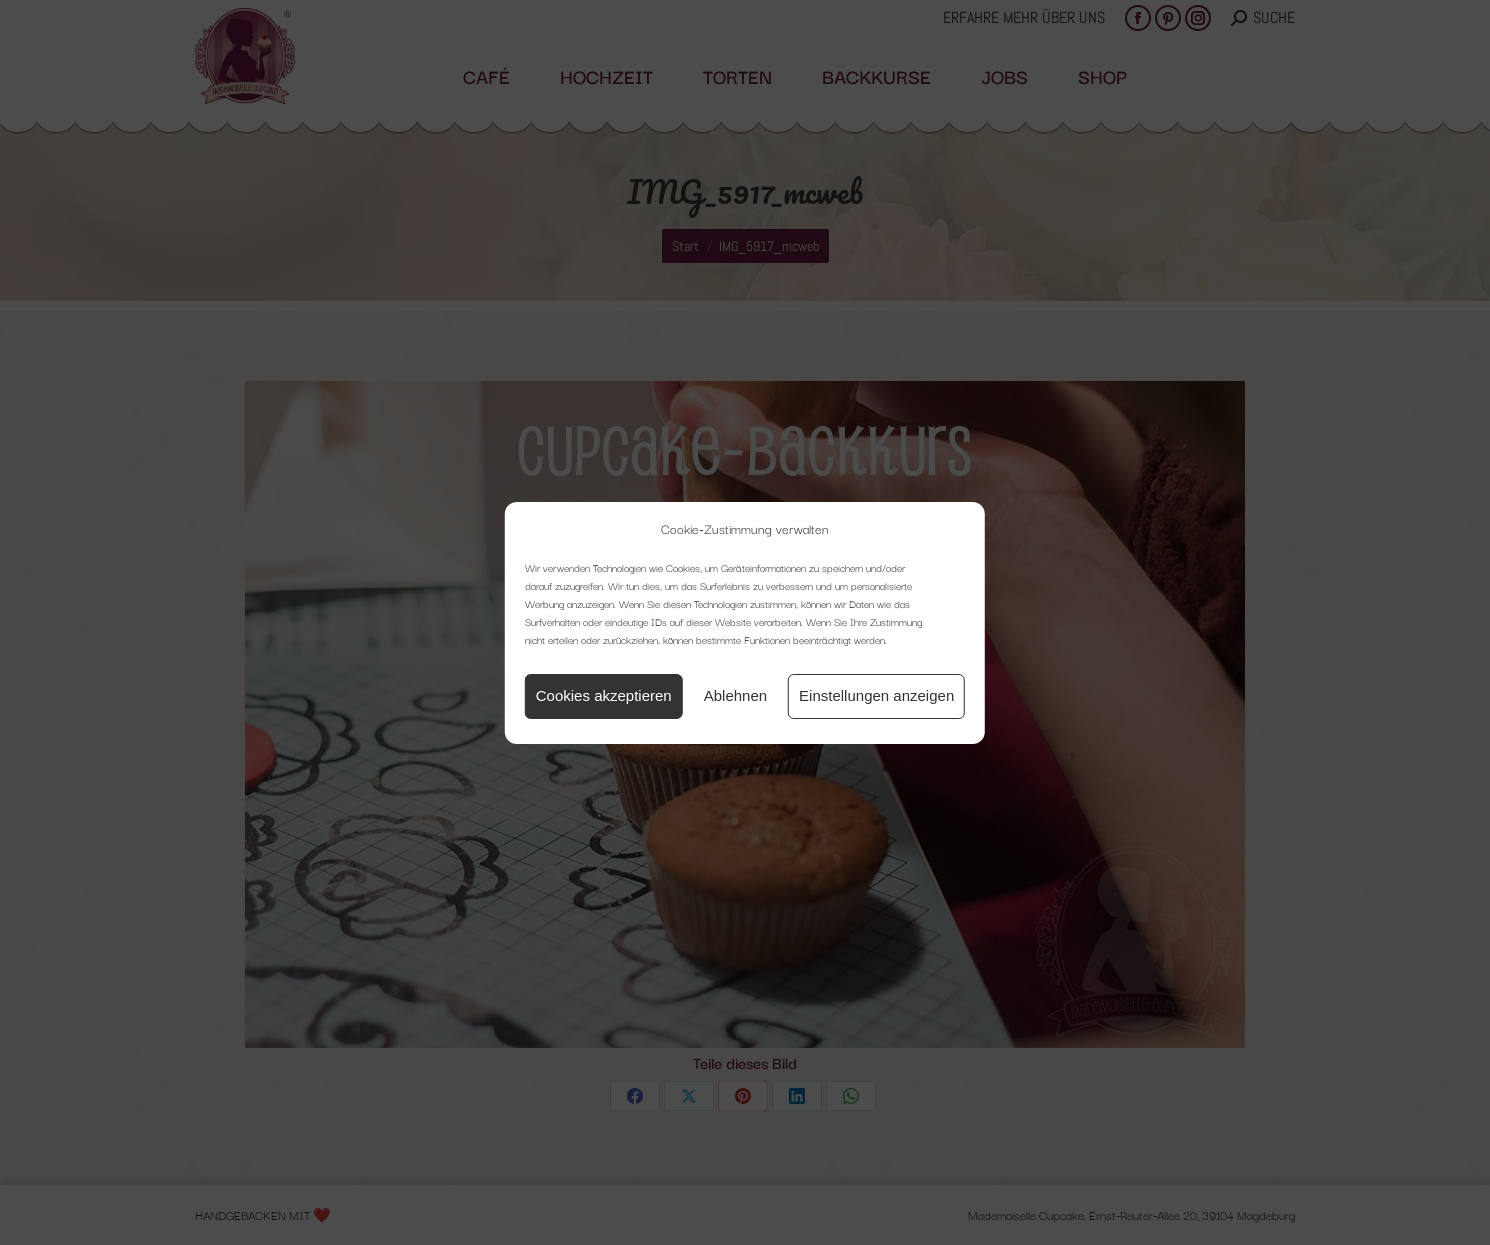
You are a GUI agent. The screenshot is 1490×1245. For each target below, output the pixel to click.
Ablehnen (735, 695)
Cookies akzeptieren (604, 695)
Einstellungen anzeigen (876, 695)
